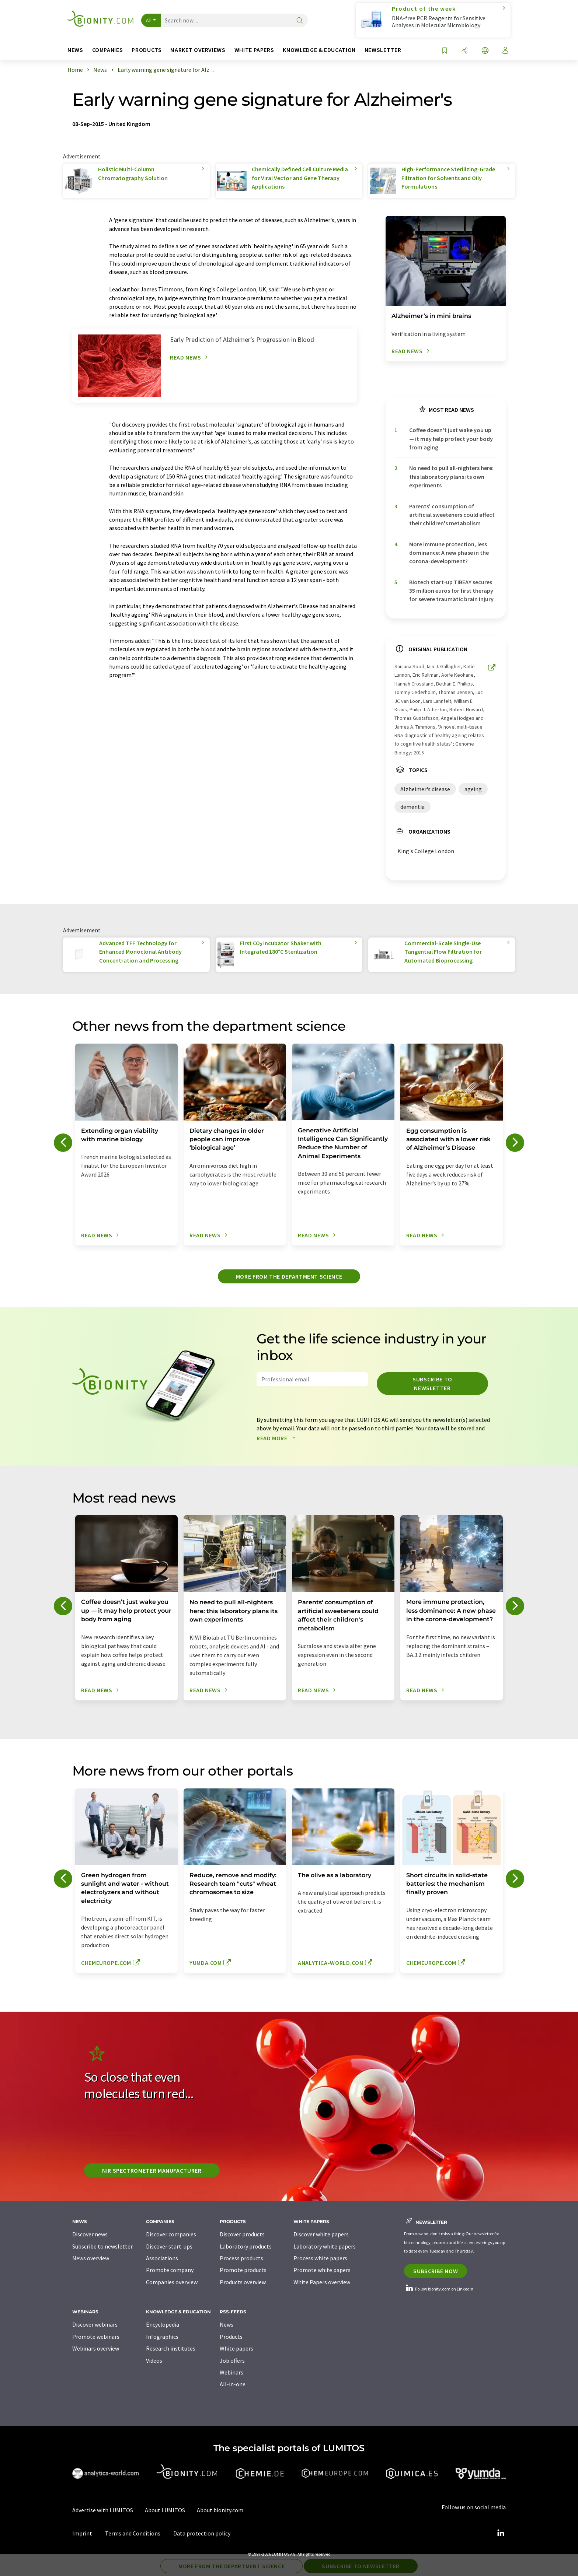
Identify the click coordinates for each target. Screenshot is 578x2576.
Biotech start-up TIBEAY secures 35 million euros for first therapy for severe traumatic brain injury (451, 590)
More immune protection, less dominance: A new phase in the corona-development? (449, 552)
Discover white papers (321, 2234)
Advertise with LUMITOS (102, 2510)
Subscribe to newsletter (432, 1383)
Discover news (90, 2234)
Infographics (162, 2336)
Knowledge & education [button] (319, 49)
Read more (278, 1438)
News (226, 2324)
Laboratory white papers (324, 2246)
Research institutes (170, 2348)
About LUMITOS (165, 2510)
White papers (236, 2348)
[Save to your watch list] (444, 51)
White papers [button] (254, 49)
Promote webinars (95, 2336)
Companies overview (172, 2282)
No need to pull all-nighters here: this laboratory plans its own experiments (451, 476)
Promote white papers (322, 2270)
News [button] (75, 49)
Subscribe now (435, 2271)
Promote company (170, 2270)
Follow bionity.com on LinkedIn (438, 2289)
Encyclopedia (162, 2324)
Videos (154, 2360)
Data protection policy (201, 2533)
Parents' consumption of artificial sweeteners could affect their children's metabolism (452, 514)
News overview (90, 2258)
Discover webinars (95, 2324)
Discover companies (171, 2234)
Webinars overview (95, 2348)
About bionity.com (220, 2510)
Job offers (232, 2360)
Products (231, 2336)
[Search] (300, 21)
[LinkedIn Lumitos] (500, 2533)
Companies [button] (107, 49)
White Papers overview (321, 2282)
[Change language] (485, 51)
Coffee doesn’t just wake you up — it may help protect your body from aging (451, 438)
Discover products (242, 2234)
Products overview (243, 2282)
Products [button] (146, 49)
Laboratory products (246, 2246)
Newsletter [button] (383, 49)
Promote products (243, 2270)
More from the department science (289, 1276)
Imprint (82, 2533)
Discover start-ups (169, 2246)
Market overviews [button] (197, 49)
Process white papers (320, 2258)
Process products (241, 2258)
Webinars (231, 2372)
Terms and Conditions (132, 2533)
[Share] (465, 51)
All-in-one (233, 2384)
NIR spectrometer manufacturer (152, 2170)
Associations (162, 2258)
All (149, 20)
